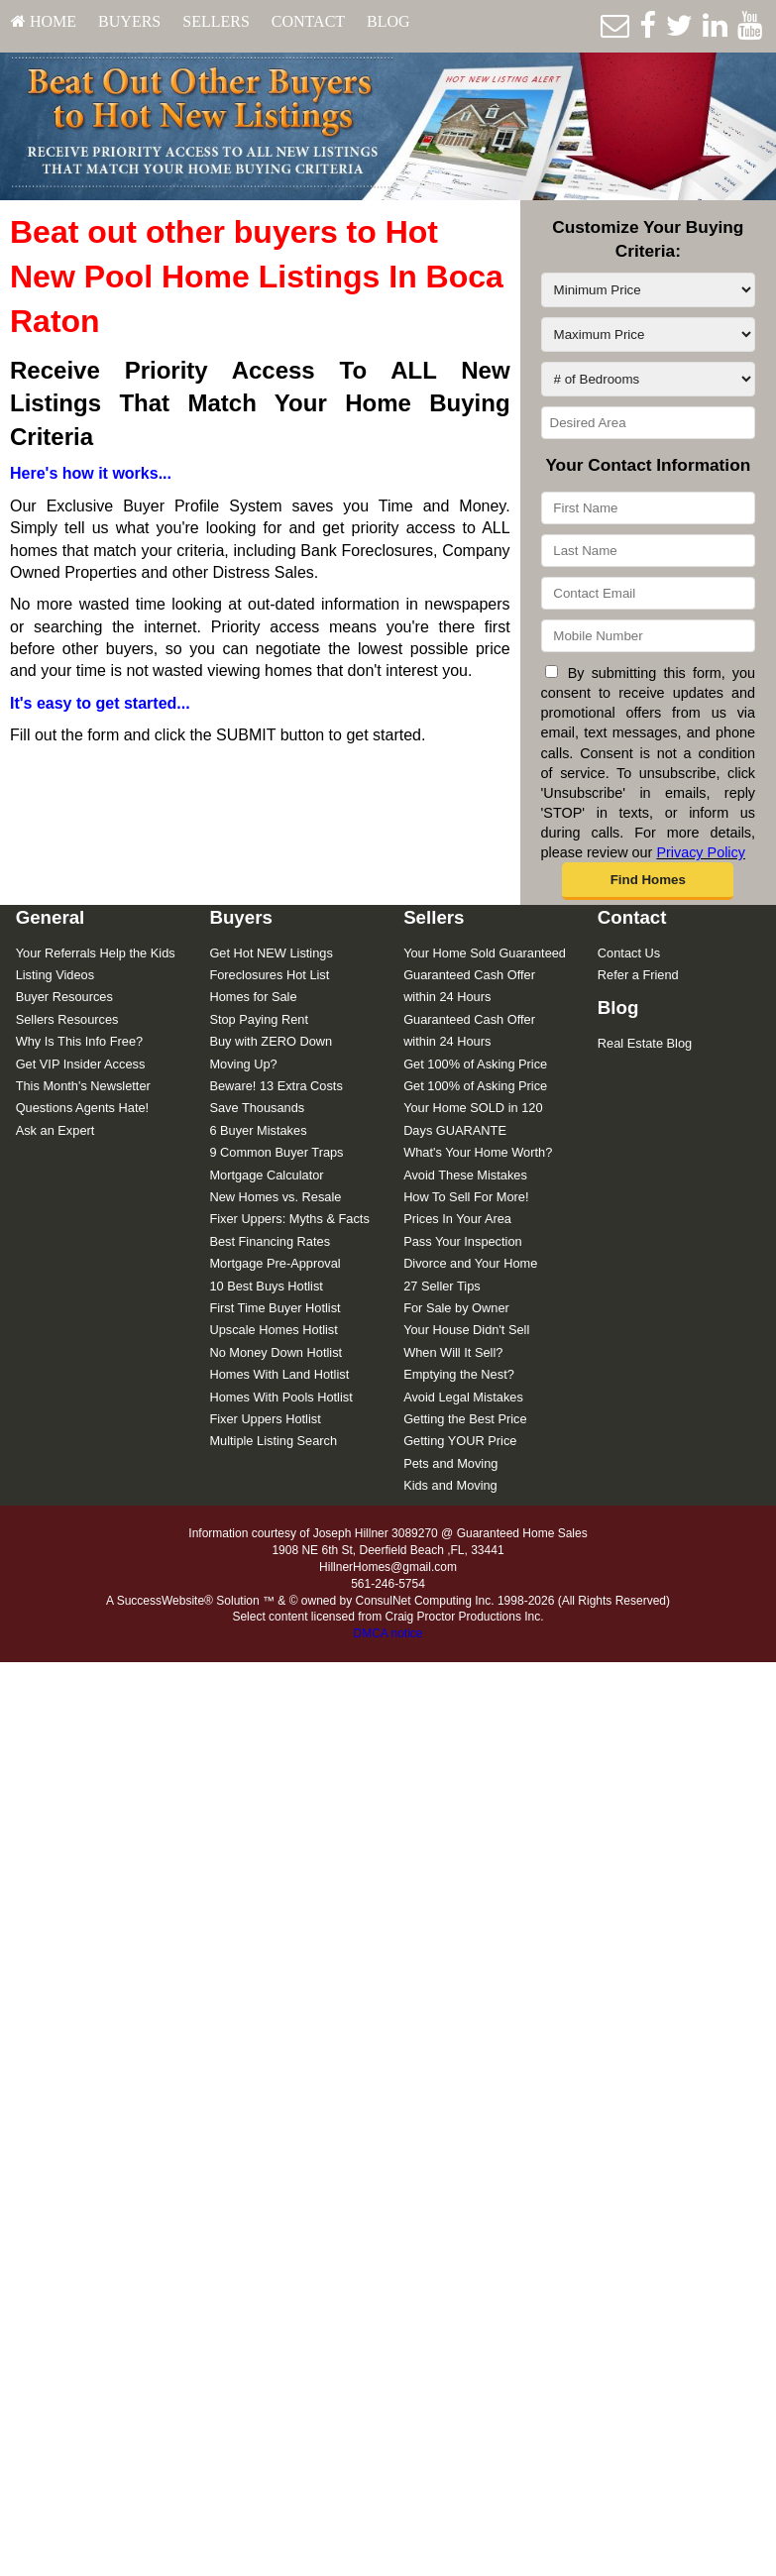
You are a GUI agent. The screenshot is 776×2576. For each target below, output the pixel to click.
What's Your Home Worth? (477, 1152)
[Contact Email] (648, 593)
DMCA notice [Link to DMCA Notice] (387, 1633)
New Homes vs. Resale (275, 1196)
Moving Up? (243, 1064)
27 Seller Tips (442, 1286)
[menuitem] (43, 22)
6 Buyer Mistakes (257, 1130)
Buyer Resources (64, 996)
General (50, 917)
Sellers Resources (67, 1019)
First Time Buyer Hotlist (274, 1307)
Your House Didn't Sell (466, 1329)
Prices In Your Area (457, 1218)
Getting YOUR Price (459, 1440)
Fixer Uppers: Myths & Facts (289, 1218)
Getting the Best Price (464, 1418)
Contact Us (629, 953)
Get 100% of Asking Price (475, 1064)
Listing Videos (55, 974)
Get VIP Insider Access (81, 1064)
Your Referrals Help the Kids (95, 953)
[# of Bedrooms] (648, 379)
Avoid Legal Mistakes (463, 1397)
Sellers (216, 21)
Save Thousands (256, 1107)
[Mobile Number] (648, 635)
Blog (388, 21)
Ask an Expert (55, 1130)
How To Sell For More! (465, 1196)
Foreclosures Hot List (269, 974)
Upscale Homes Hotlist (273, 1329)
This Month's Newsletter (83, 1085)
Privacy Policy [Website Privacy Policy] (700, 852)
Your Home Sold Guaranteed (484, 953)
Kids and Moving (450, 1485)
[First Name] (648, 508)
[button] (647, 881)
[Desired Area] (648, 422)
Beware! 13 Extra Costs (275, 1085)
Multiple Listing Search (273, 1440)
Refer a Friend (638, 974)
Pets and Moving (450, 1463)
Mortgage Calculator (266, 1175)
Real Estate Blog (645, 1043)
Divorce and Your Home (470, 1263)
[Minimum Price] (648, 290)
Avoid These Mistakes (465, 1175)
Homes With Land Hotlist (279, 1374)
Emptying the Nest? (458, 1374)
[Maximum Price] (648, 334)
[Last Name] (648, 550)
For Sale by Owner (456, 1307)
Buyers (129, 21)
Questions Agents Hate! (82, 1107)
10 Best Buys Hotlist (266, 1286)
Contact (308, 21)
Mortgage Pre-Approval (274, 1263)
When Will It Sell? (452, 1352)
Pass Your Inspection (462, 1241)
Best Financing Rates (269, 1241)
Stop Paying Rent (258, 1019)
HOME (43, 21)
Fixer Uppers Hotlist (264, 1418)
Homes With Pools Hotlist (280, 1397)
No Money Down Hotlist (275, 1352)
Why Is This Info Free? (80, 1041)
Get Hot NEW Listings (270, 953)
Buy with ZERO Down (270, 1041)
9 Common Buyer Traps (276, 1152)
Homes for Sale (252, 996)
